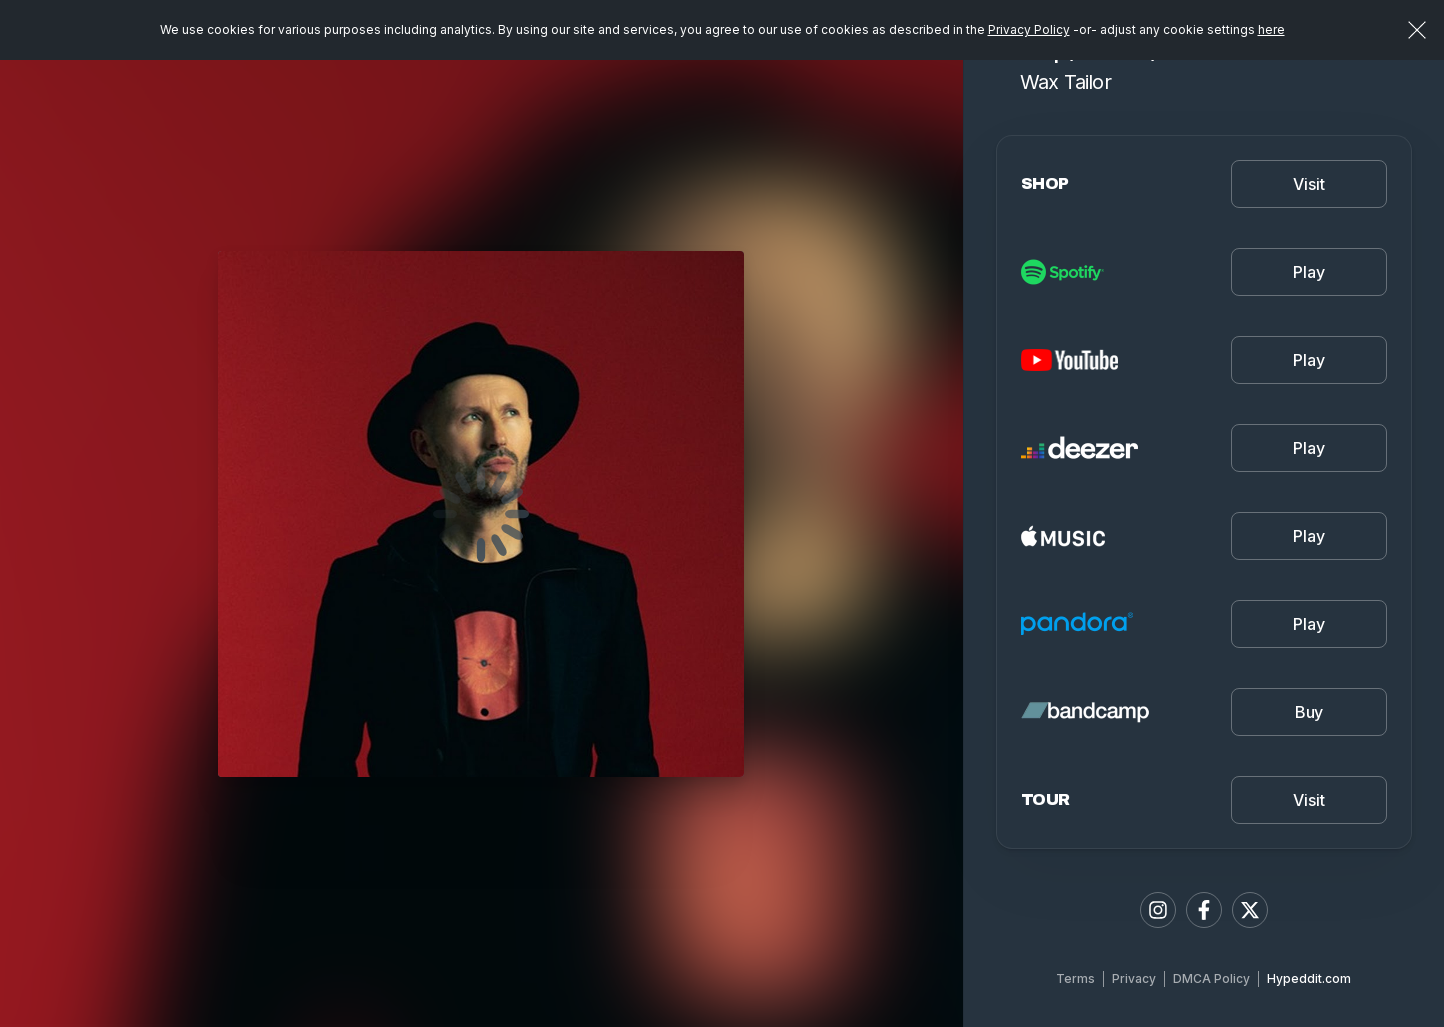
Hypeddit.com (1309, 978)
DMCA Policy (1211, 978)
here (1271, 29)
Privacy (1134, 978)
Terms (1075, 978)
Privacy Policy (1029, 29)
